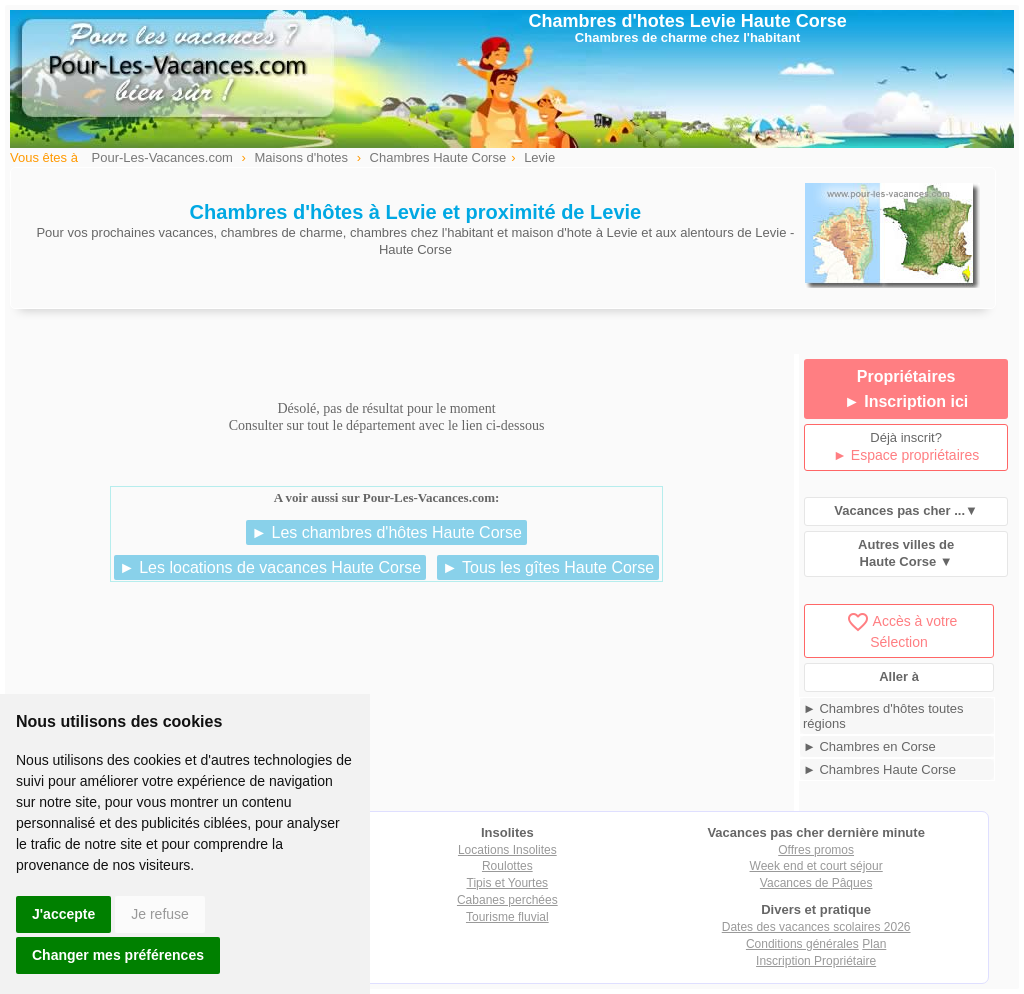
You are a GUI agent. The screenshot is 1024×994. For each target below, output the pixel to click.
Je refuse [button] (160, 914)
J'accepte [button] (63, 914)
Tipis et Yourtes (508, 883)
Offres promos (816, 850)
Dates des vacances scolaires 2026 (816, 927)
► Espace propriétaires (906, 455)
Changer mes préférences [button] (118, 955)
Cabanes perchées (507, 900)
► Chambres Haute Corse (879, 769)
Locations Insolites (507, 850)
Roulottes (507, 866)
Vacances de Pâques (816, 883)
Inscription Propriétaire (816, 961)
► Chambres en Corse (869, 746)
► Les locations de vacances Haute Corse (270, 567)
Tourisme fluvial (507, 917)
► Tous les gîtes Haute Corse (548, 567)
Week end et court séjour (816, 866)
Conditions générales (802, 944)
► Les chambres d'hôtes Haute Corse (386, 532)
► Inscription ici (906, 401)
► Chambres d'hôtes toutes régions (883, 716)
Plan (874, 944)
